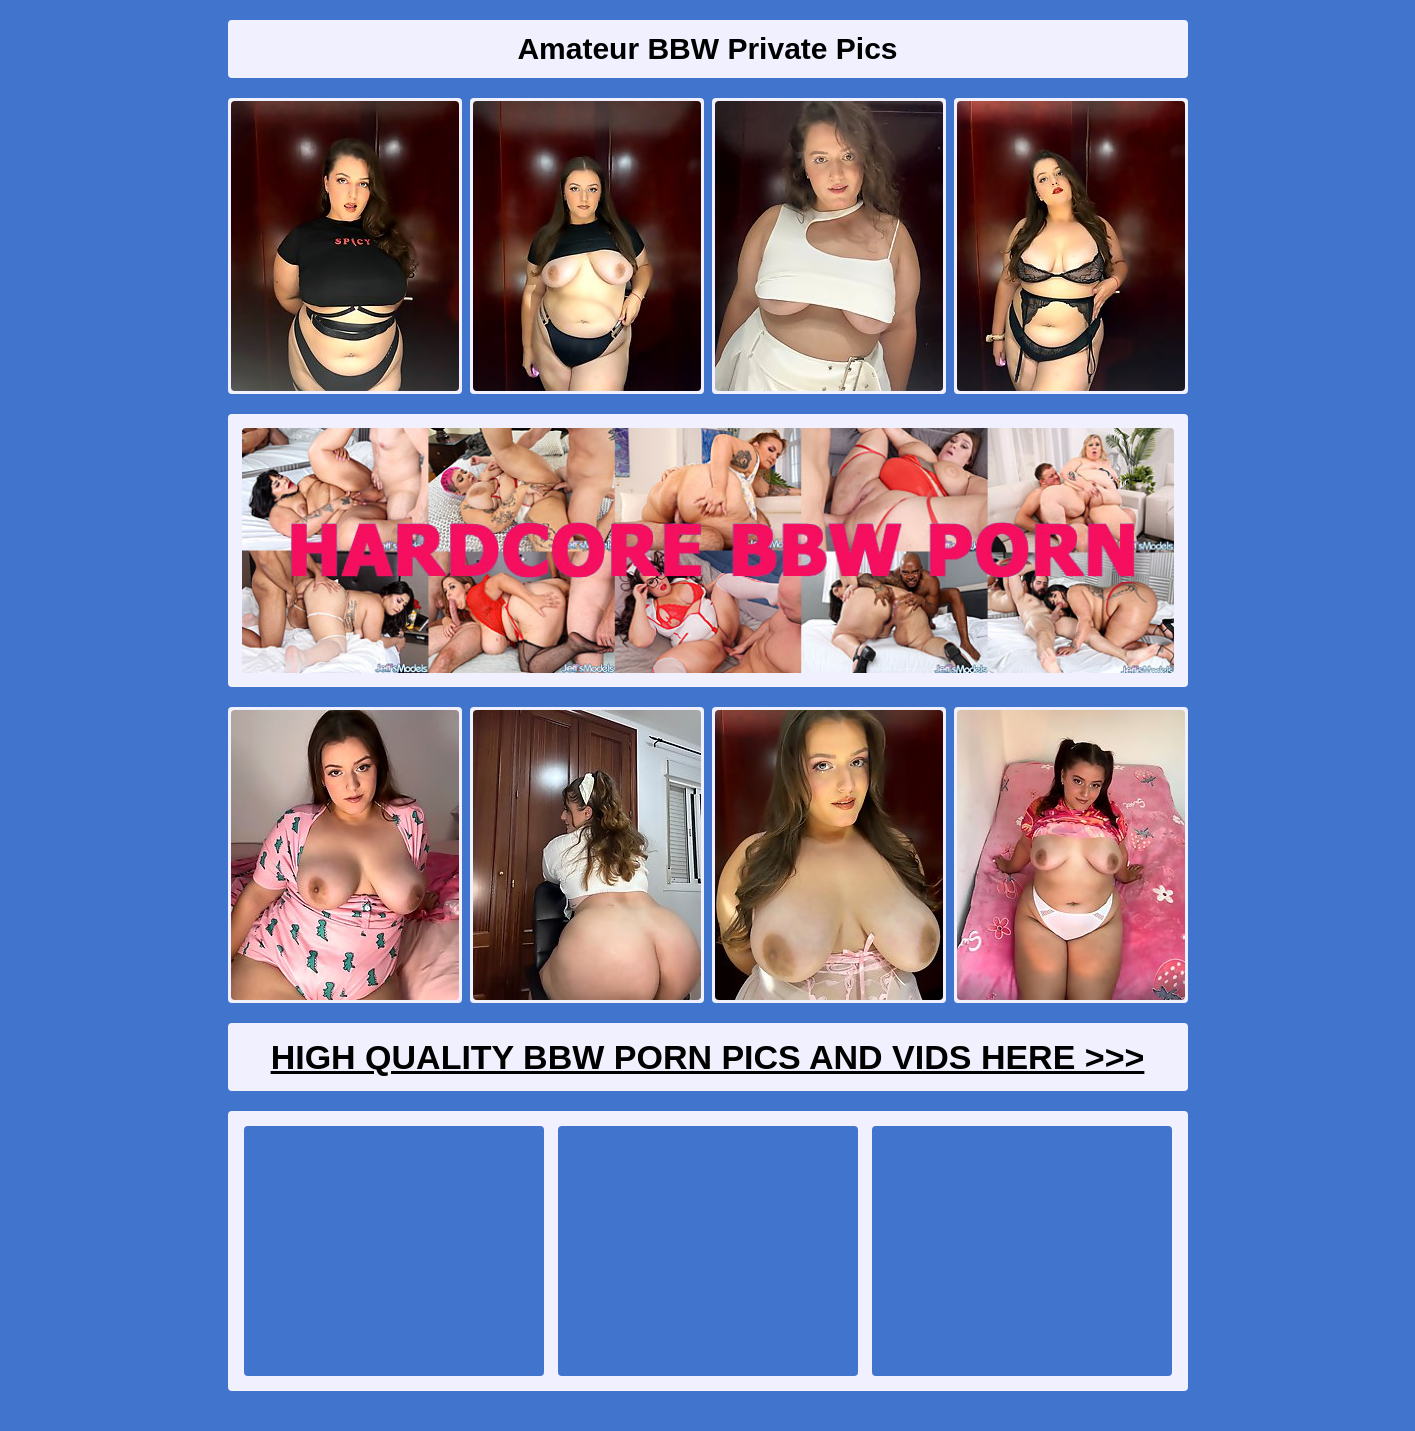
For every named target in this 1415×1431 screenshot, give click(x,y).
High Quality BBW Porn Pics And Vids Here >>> (708, 1057)
